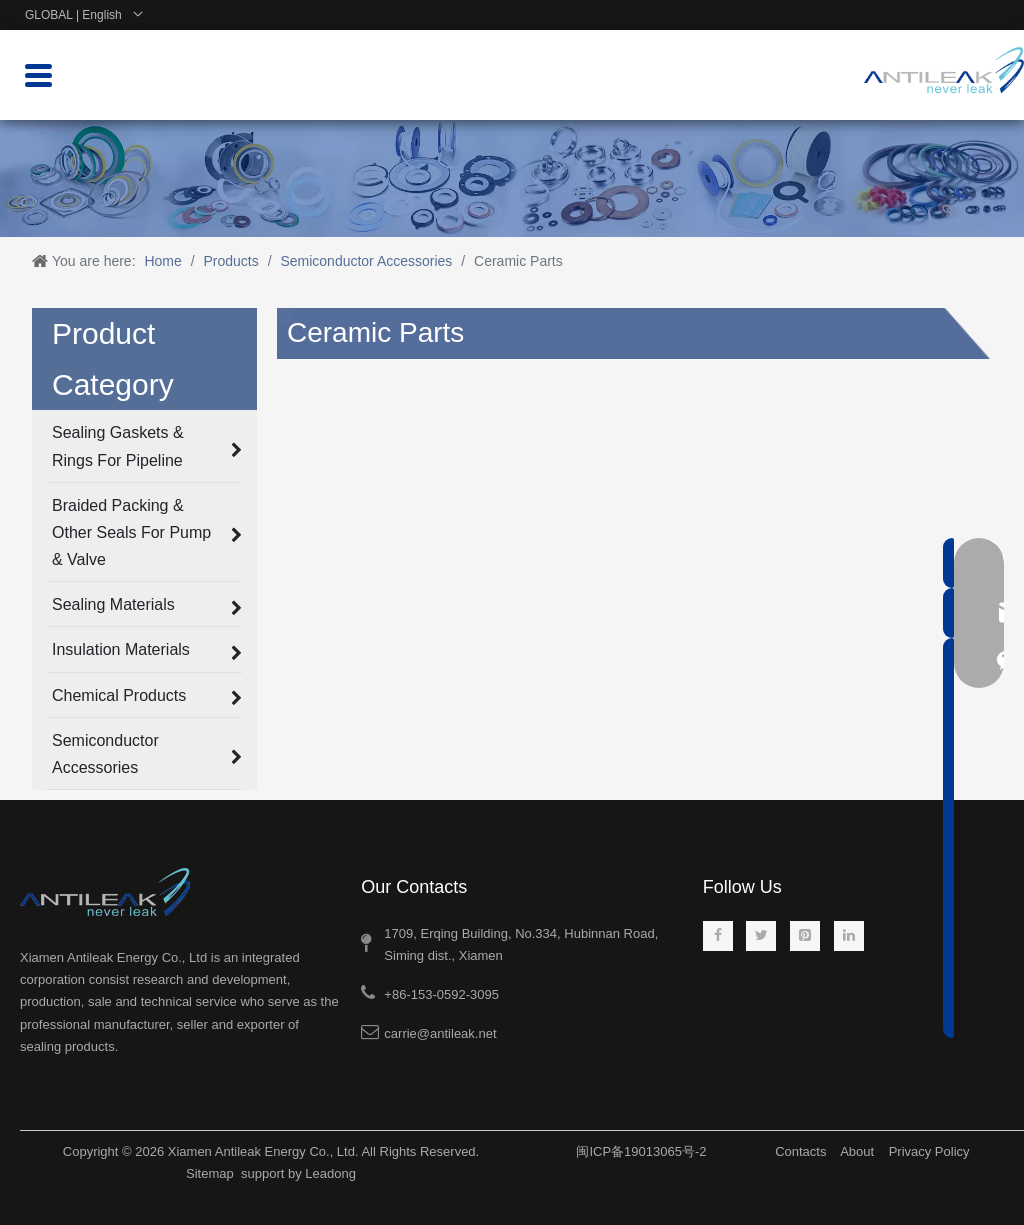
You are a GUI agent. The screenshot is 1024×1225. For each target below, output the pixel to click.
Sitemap (210, 1173)
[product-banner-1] (512, 178)
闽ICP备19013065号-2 (641, 1151)
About (857, 1151)
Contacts (800, 1151)
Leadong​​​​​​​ (330, 1173)
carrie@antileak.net (440, 1033)
